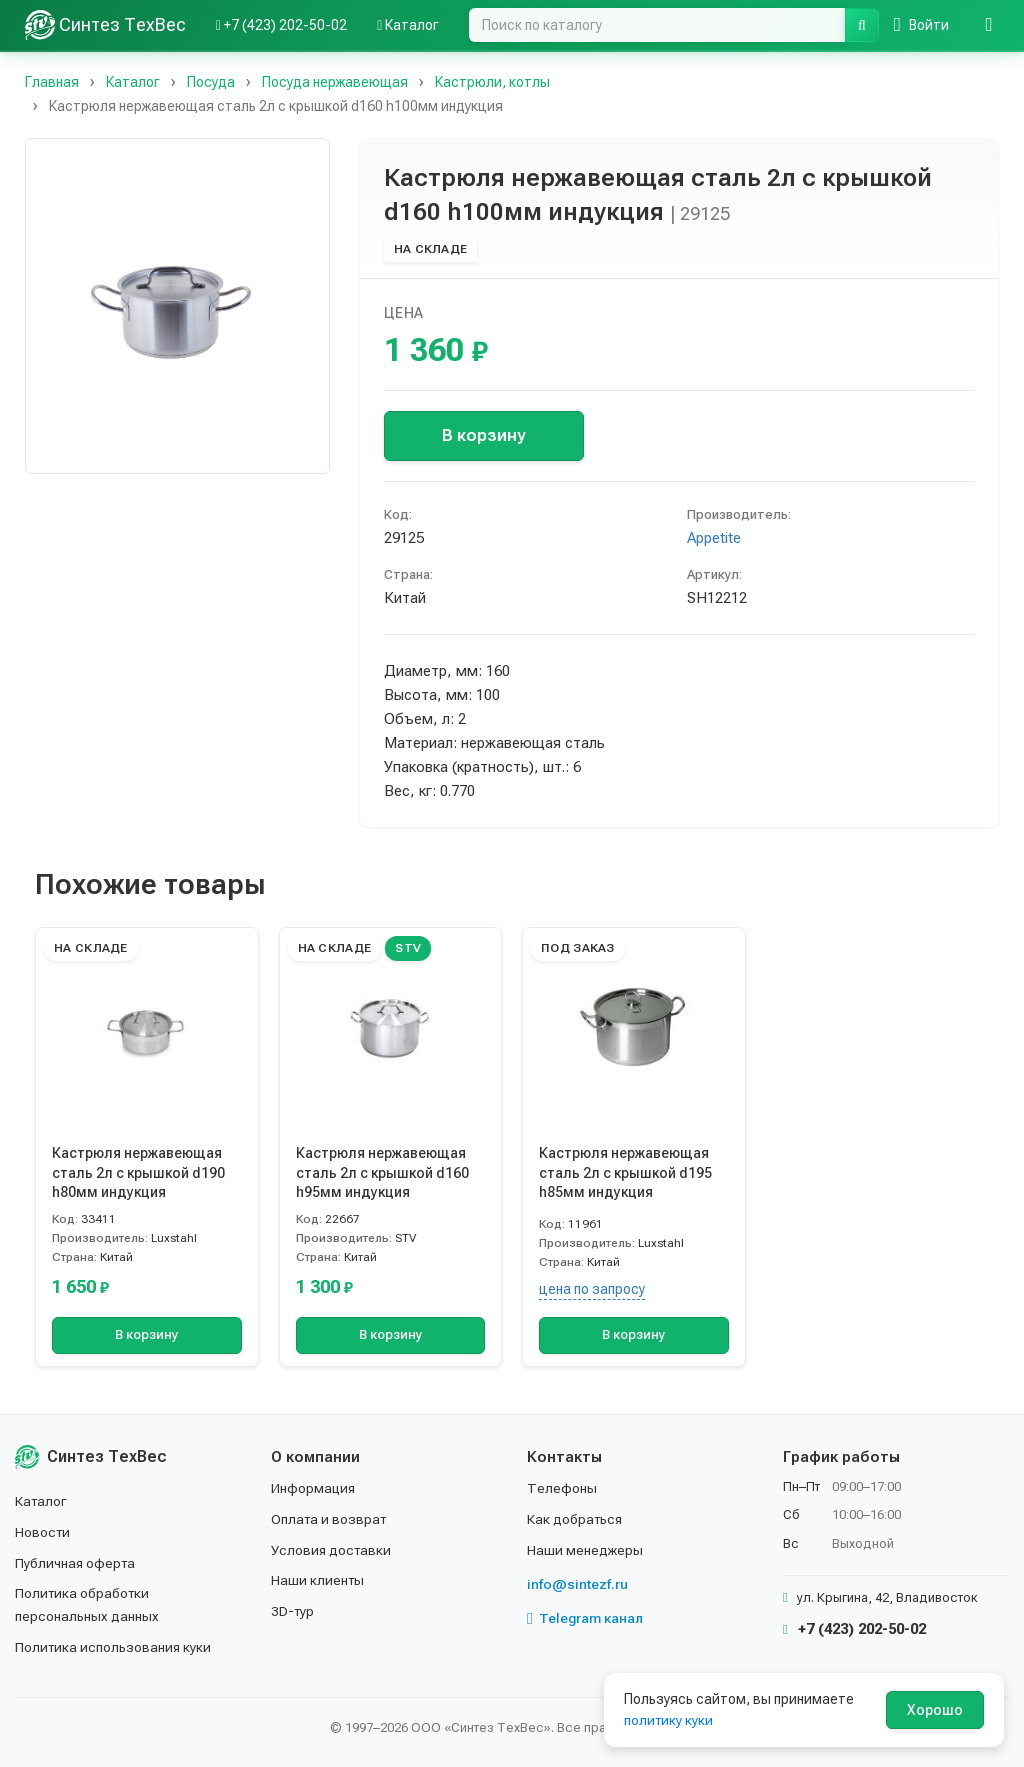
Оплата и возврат (330, 1521)
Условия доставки (332, 1552)
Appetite (714, 538)
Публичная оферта (76, 1565)
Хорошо (935, 1710)
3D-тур (293, 1613)
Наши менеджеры (585, 1552)
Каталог (42, 1504)
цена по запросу (592, 1289)
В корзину (483, 435)
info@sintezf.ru (577, 1586)
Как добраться (576, 1521)
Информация (314, 1491)
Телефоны (562, 1491)
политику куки (669, 1720)
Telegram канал (586, 1621)
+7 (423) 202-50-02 (854, 1632)
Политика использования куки (114, 1648)
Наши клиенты (318, 1582)
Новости (43, 1534)
